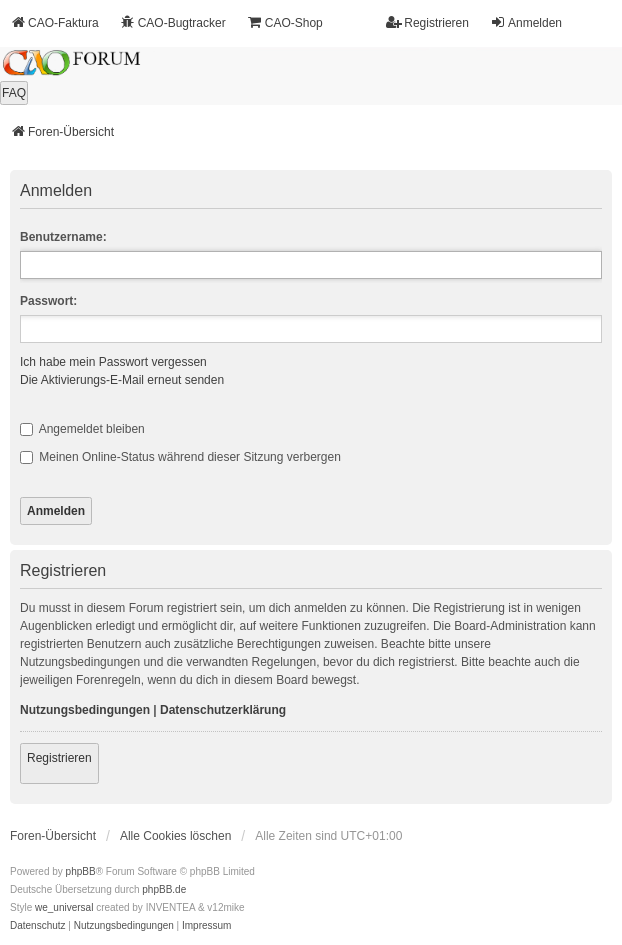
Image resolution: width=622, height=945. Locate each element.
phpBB (81, 871)
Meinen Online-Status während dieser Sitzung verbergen (180, 457)
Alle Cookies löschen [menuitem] (175, 836)
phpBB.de (164, 889)
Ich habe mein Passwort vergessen (113, 362)
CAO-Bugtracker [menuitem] (173, 22)
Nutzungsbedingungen (85, 710)
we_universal (64, 907)
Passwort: (48, 301)
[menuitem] (38, 926)
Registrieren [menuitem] (427, 22)
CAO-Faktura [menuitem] (54, 22)
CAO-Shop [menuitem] (285, 22)
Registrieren (59, 758)
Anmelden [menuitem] (526, 22)
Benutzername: (63, 237)
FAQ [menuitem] (14, 93)
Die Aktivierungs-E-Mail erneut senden (122, 380)
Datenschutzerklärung (223, 710)
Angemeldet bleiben (82, 429)
